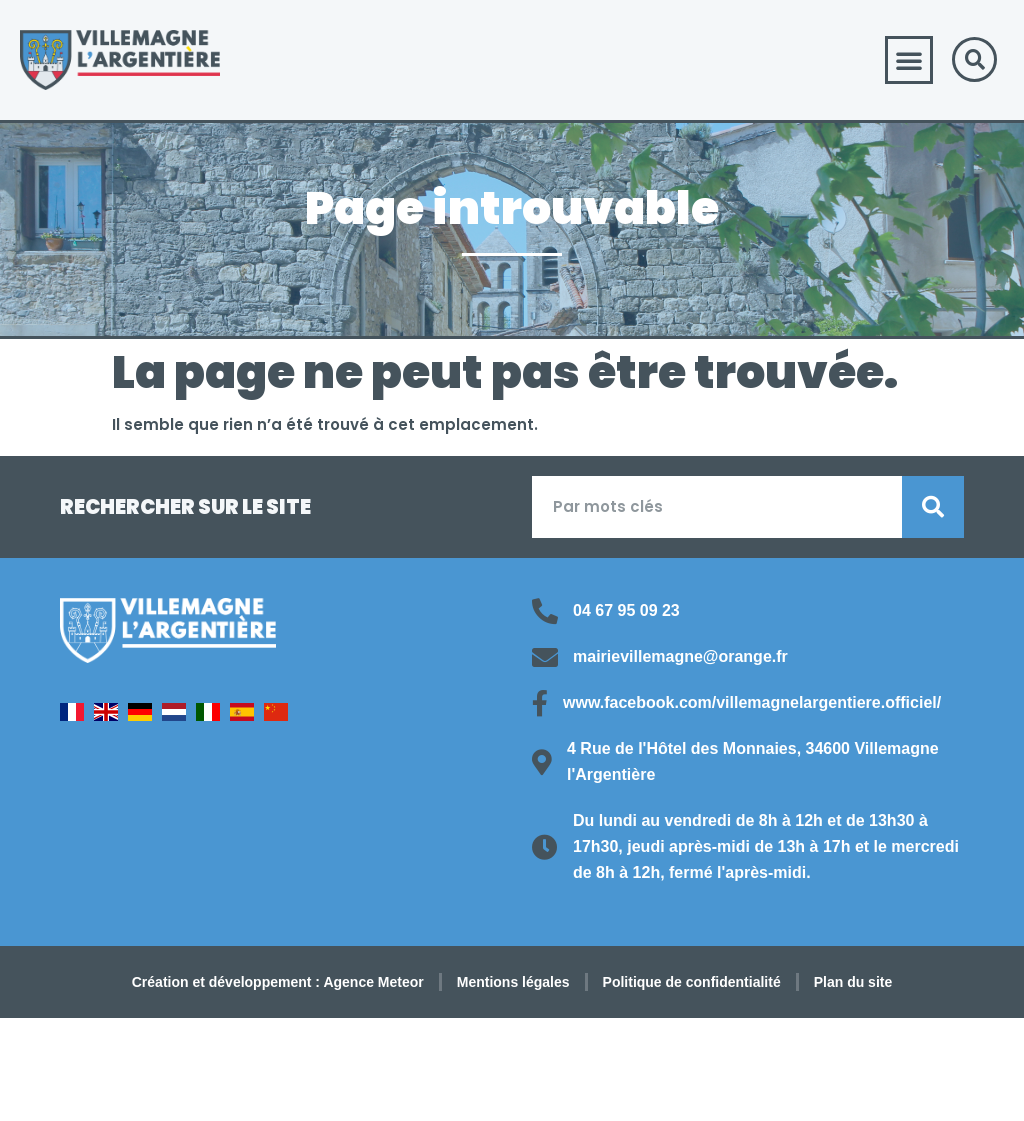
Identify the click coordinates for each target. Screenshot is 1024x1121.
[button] (909, 60)
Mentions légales (513, 982)
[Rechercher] (933, 507)
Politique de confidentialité (692, 982)
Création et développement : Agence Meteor (278, 982)
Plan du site (853, 982)
